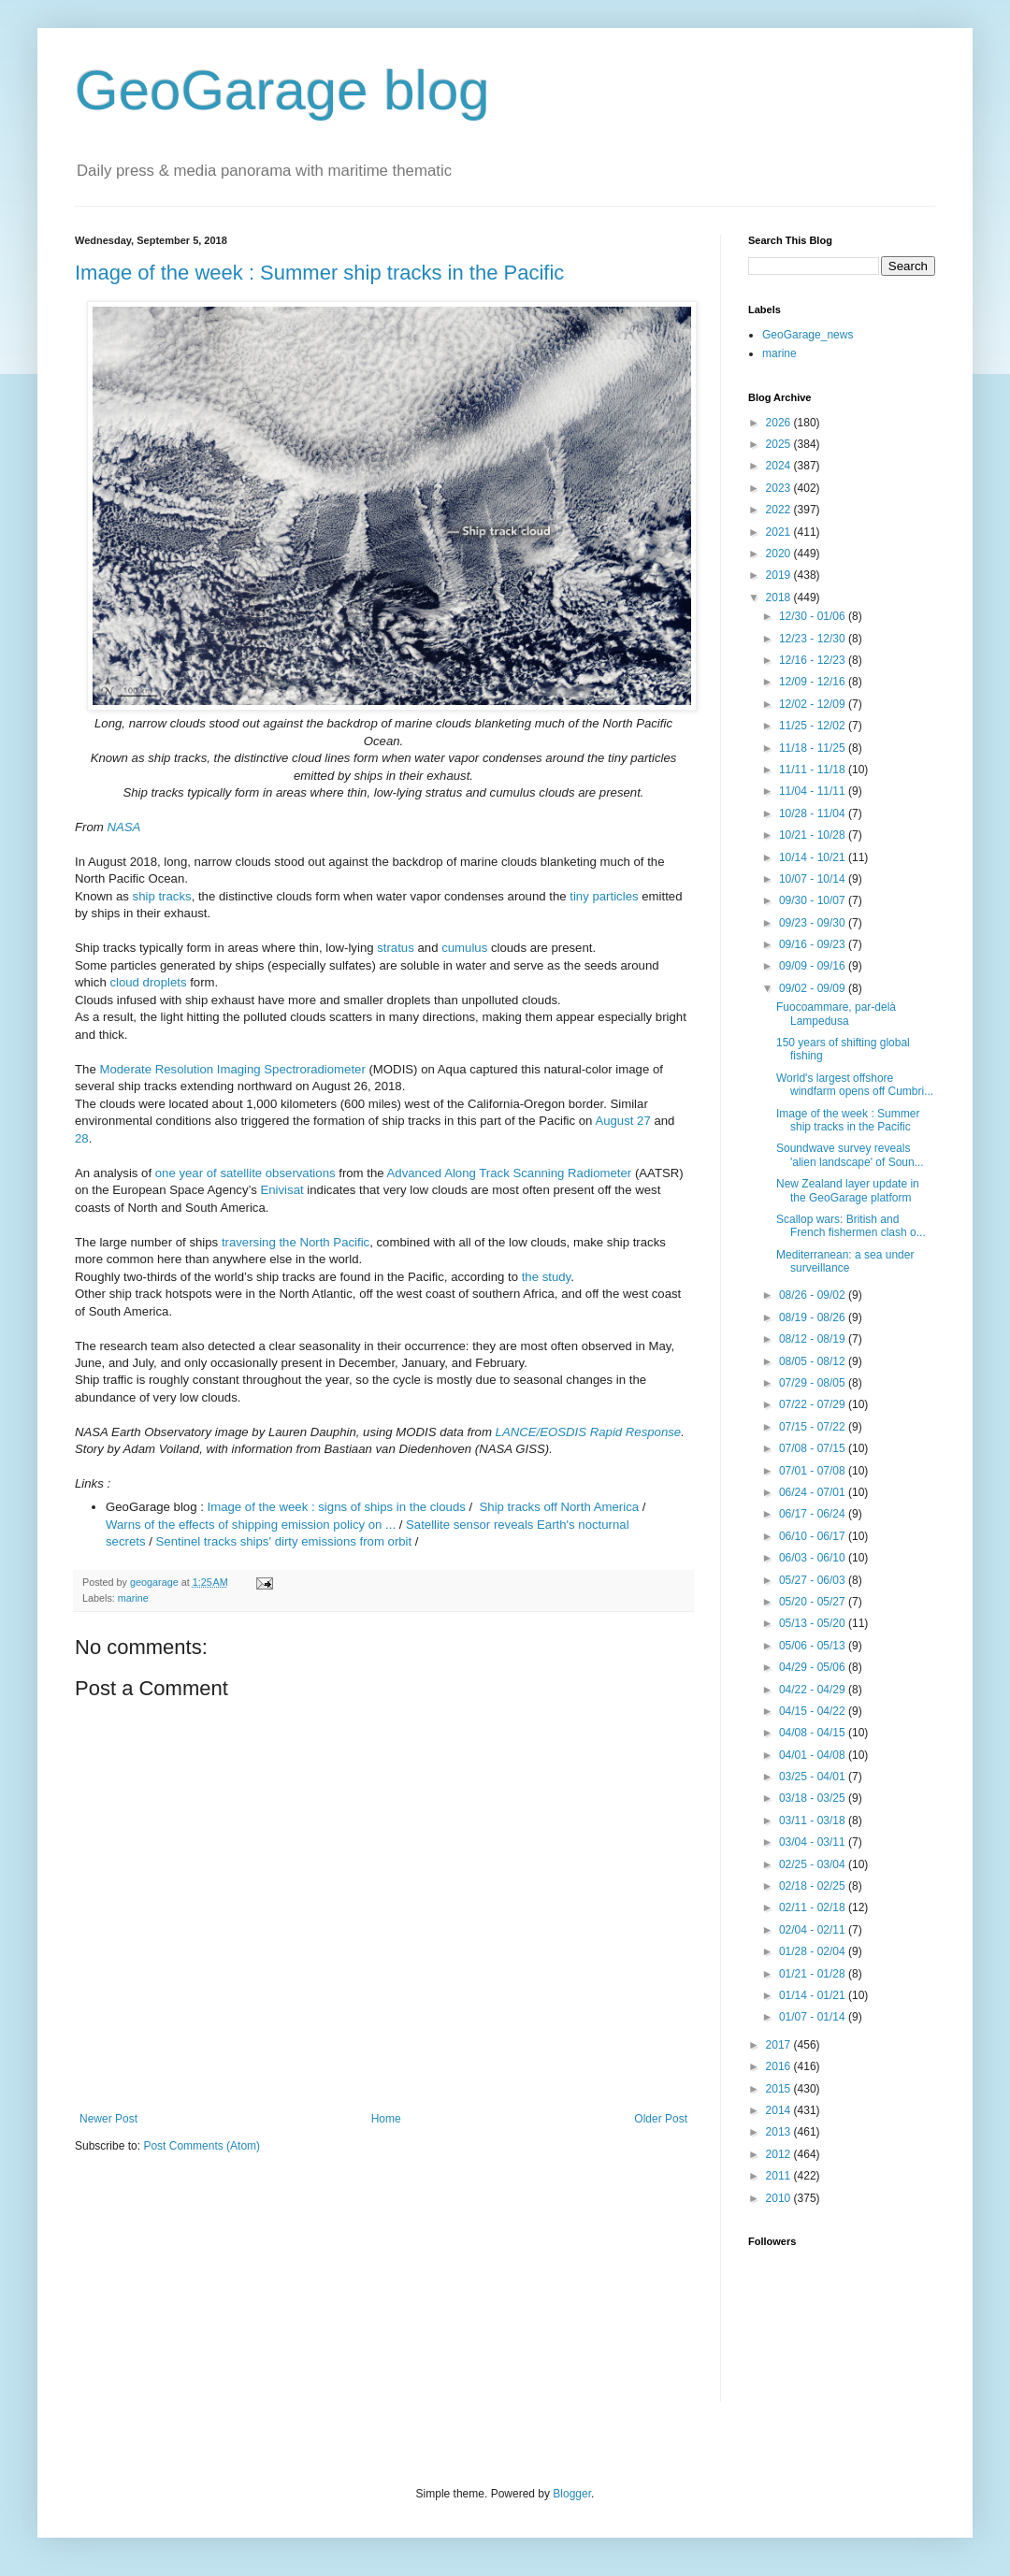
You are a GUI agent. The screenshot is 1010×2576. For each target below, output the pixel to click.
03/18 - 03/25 (813, 1798)
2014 (780, 2110)
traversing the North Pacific (295, 1242)
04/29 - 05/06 (813, 1667)
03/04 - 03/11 (813, 1842)
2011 (780, 2175)
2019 (780, 575)
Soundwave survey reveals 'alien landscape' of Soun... (850, 1155)
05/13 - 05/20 (813, 1623)
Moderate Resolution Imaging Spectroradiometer (232, 1069)
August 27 (622, 1121)
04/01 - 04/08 (813, 1755)
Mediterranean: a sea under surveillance (845, 1261)
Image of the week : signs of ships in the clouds (337, 1507)
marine (133, 1598)
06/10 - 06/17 (813, 1536)
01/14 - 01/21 (813, 1995)
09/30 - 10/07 (813, 900)
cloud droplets (147, 982)
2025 (780, 444)
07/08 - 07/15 (813, 1448)
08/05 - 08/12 (813, 1361)
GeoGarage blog (282, 90)
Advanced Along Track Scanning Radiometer (509, 1173)
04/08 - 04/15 (813, 1732)
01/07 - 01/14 (813, 2016)
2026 (780, 422)
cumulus (464, 948)
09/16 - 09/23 (813, 944)
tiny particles (604, 896)
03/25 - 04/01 (813, 1776)
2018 (780, 597)
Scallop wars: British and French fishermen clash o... (851, 1226)
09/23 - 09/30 (813, 922)
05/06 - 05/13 (813, 1645)
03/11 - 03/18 (813, 1820)
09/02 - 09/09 (813, 988)
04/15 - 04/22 (813, 1711)
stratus (395, 948)
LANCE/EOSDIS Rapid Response (589, 1432)
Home (386, 2118)
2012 (780, 2154)
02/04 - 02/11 (813, 1929)
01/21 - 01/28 (813, 1973)
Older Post (660, 2118)
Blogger (572, 2493)
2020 (780, 553)
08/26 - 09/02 (813, 1295)
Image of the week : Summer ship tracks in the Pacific (319, 272)
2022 (780, 509)
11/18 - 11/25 (813, 748)
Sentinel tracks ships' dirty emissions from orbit (284, 1541)
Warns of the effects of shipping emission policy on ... (251, 1525)
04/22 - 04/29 (813, 1689)
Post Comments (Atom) (201, 2145)
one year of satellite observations (245, 1173)
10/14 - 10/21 (813, 857)
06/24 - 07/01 (813, 1492)
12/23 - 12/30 (813, 638)
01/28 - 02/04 (813, 1951)
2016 (780, 2066)
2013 (780, 2131)
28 (82, 1138)
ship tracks (162, 896)
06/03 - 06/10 (813, 1557)
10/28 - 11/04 (813, 813)
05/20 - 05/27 (813, 1601)
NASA (123, 827)
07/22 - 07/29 (813, 1404)
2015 (780, 2088)
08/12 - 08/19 (813, 1339)
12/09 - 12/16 (813, 681)
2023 (780, 488)
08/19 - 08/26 (813, 1317)
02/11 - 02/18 (813, 1907)
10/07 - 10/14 (813, 878)
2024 (780, 465)
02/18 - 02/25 (813, 1885)
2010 (780, 2198)
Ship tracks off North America (560, 1507)
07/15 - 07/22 (813, 1426)
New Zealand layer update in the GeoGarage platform (847, 1190)
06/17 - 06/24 (813, 1513)
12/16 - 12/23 (813, 660)
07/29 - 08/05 (813, 1382)
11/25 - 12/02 (813, 725)
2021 (780, 532)
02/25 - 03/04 (813, 1864)
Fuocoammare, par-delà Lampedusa (836, 1013)
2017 (780, 2044)
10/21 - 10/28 (813, 835)
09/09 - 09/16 (813, 965)
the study (546, 1277)
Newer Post (108, 2118)
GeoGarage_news (807, 334)
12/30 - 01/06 (813, 616)
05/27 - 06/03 (813, 1580)
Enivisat (281, 1190)
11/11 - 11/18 (813, 769)
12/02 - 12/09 (813, 704)
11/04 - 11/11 (813, 791)
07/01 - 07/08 (813, 1470)
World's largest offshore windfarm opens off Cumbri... (854, 1085)
